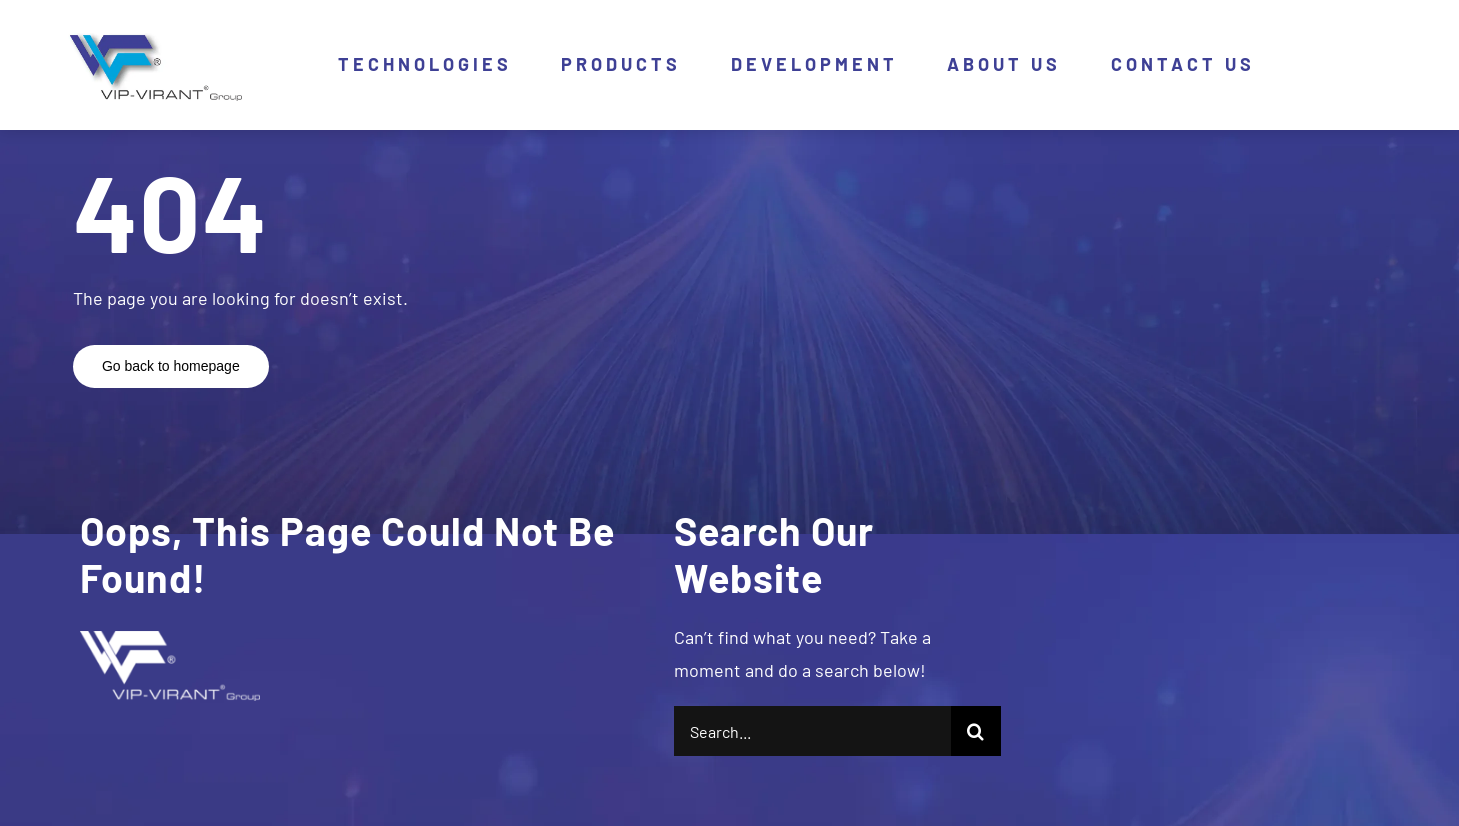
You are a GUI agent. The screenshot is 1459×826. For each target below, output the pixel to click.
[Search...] (812, 731)
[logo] (152, 38)
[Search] (976, 731)
